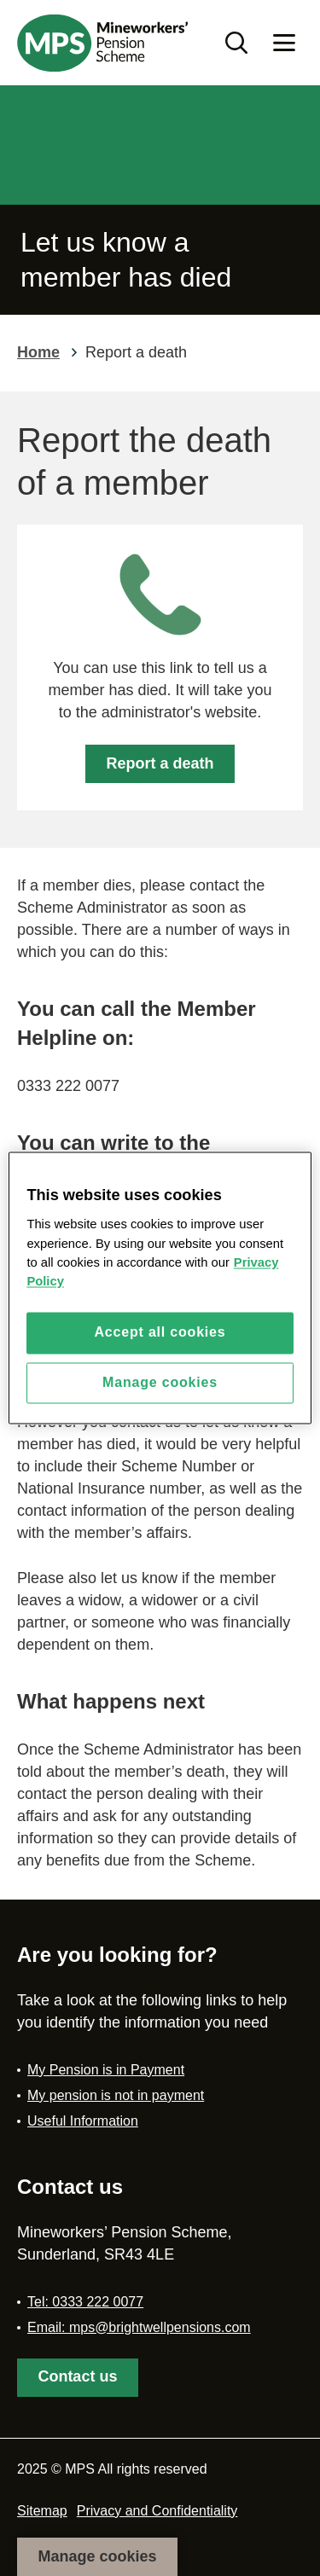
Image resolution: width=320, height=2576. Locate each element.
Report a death (159, 763)
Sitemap (42, 2510)
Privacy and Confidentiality (157, 2510)
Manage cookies (97, 2556)
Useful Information (82, 2121)
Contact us (77, 2376)
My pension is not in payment (115, 2095)
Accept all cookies (159, 1333)
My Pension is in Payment (105, 2070)
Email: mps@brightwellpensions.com (139, 2327)
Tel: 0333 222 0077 (85, 2302)
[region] (159, 1287)
